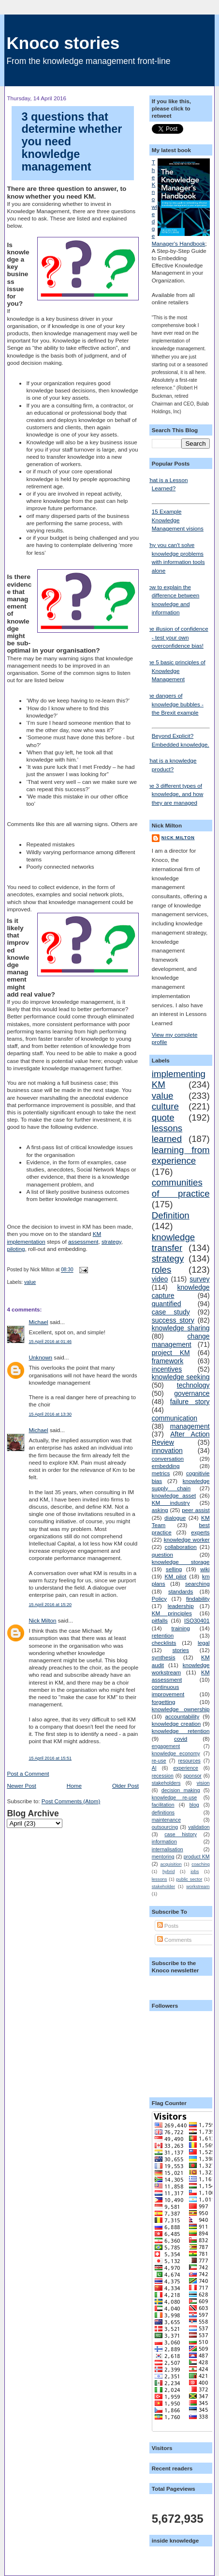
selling (174, 1569)
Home (74, 1785)
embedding (166, 1466)
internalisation (167, 1849)
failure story (190, 1401)
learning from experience (181, 1155)
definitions (163, 1812)
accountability (182, 1716)
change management (181, 1340)
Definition (171, 1215)
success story (173, 1320)
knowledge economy (176, 1753)
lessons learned (167, 1133)
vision (203, 1783)
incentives (167, 1369)
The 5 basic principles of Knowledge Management (175, 670)
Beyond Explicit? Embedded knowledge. (181, 737)
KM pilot (175, 1576)
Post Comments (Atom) (71, 1801)
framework (168, 1361)
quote (163, 1117)
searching (197, 1583)
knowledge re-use (174, 1797)
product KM (197, 1856)
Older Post (125, 1785)
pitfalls (160, 1620)
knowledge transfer (173, 1242)
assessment (83, 1241)
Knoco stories (62, 42)
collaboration (181, 1547)
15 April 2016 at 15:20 (50, 1604)
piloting (16, 1249)
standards (180, 1591)
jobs (194, 1871)
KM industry (171, 1502)
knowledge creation (176, 1723)
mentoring (163, 1856)
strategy (111, 1241)
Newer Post (21, 1785)
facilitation (163, 1805)
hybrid (168, 1871)
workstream (197, 1886)
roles (162, 1270)
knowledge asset (174, 1495)
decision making (180, 1790)
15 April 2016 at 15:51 (50, 1758)
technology (193, 1385)
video (160, 1279)
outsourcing (165, 1827)
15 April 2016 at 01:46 (50, 1341)
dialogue (175, 1517)
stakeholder (163, 1886)
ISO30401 (197, 1620)
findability (198, 1598)
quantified (166, 1304)
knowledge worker (187, 1539)
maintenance (166, 1820)
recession (163, 1776)
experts (200, 1532)
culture (165, 1106)
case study (171, 1312)
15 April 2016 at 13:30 (50, 1414)
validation (198, 1827)
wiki (204, 1569)
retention (163, 1635)
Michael (38, 1322)
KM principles (172, 1613)
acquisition (171, 1864)
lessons (159, 1879)
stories (180, 1650)
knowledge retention (181, 1731)
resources (189, 1761)
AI (154, 1768)
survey (199, 1279)
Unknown (40, 1357)
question (162, 1554)
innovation (167, 1450)
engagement (166, 1746)
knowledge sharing (181, 1328)
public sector (189, 1879)
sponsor (192, 1776)
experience (185, 1768)
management (190, 1426)
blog (194, 1805)
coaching (200, 1864)
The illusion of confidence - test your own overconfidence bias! (176, 637)
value (30, 1282)
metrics (161, 1473)
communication (174, 1418)
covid (180, 1738)
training (181, 1628)
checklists (164, 1642)
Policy (159, 1598)
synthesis (163, 1657)
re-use (159, 1761)
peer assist (195, 1510)
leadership (181, 1606)
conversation (168, 1458)
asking (160, 1510)
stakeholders (166, 1783)
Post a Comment (28, 1773)
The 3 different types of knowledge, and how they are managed (174, 794)
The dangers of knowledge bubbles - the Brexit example (174, 704)
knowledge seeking (181, 1377)
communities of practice (181, 1187)
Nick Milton (42, 1620)
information (164, 1841)
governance (191, 1393)
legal (204, 1642)
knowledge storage (181, 1562)
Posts (167, 1925)
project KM (171, 1353)
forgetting (163, 1702)
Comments (174, 1939)
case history (180, 1834)
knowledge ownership (181, 1709)
